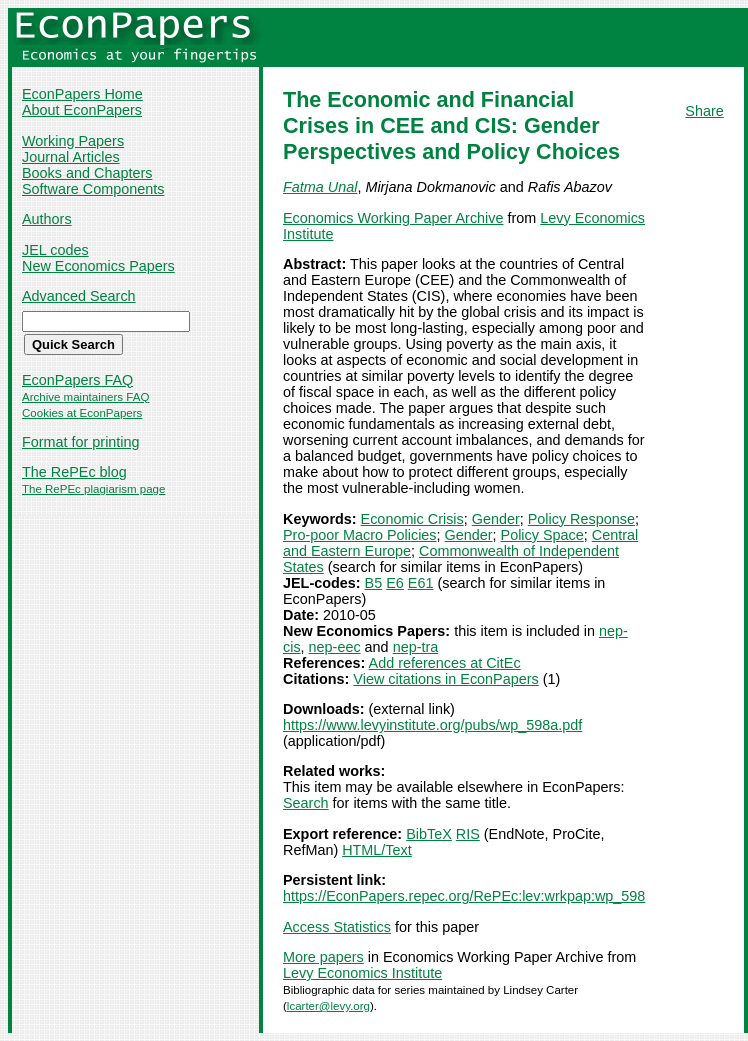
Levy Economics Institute (362, 973)
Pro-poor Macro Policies (360, 535)
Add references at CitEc (445, 663)
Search (306, 803)
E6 (395, 583)
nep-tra (416, 647)
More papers (323, 957)
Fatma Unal (320, 187)
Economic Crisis (412, 519)
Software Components (93, 189)
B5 (374, 583)
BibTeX (429, 834)
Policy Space (542, 535)
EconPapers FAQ (77, 380)
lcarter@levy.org (328, 1006)
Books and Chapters (87, 173)
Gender (496, 519)
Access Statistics (337, 927)
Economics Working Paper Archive (393, 218)
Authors (47, 219)
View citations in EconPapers (445, 679)
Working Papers (73, 141)
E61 (421, 583)
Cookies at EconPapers (82, 413)
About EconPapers (82, 110)
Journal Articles (71, 157)
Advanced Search (79, 296)
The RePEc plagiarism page (93, 489)
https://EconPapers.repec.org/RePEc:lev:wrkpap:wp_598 (464, 896)
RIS (468, 834)
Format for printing (81, 442)
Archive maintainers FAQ (85, 397)
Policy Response (581, 519)
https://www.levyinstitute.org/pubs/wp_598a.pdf (432, 725)
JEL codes (55, 250)
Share (704, 111)
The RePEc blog (74, 472)
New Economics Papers (98, 266)
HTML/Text (377, 850)
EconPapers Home (82, 94)
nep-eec (335, 647)
